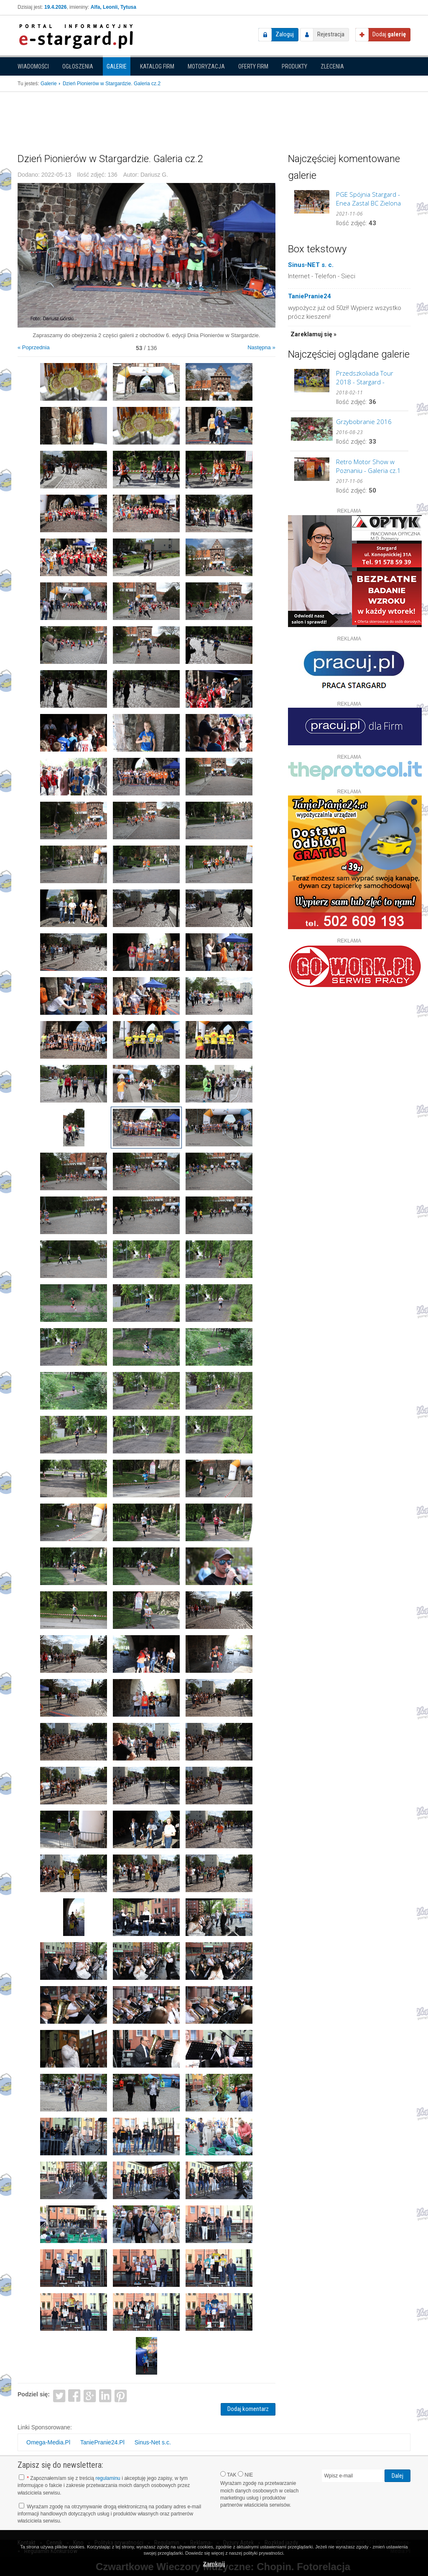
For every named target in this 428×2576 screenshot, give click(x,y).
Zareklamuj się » (313, 334)
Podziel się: (34, 2394)
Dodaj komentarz (248, 2409)
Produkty (294, 66)
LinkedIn (105, 2395)
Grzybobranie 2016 (364, 421)
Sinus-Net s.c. (153, 2442)
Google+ (90, 2395)
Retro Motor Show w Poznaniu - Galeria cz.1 (368, 466)
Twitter (59, 2395)
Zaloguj (284, 34)
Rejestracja (330, 34)
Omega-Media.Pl (48, 2442)
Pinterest (120, 2395)
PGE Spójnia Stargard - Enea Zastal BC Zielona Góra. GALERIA (368, 199)
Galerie (117, 66)
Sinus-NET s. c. (311, 265)
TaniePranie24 (309, 296)
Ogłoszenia (77, 66)
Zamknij (214, 2564)
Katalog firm (157, 66)
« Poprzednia (34, 347)
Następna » (261, 347)
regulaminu (107, 2478)
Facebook (74, 2395)
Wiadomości (33, 66)
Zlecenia (332, 66)
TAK (228, 2474)
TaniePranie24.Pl (102, 2442)
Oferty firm (253, 66)
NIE (245, 2474)
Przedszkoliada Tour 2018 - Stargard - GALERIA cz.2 (364, 377)
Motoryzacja (206, 66)
